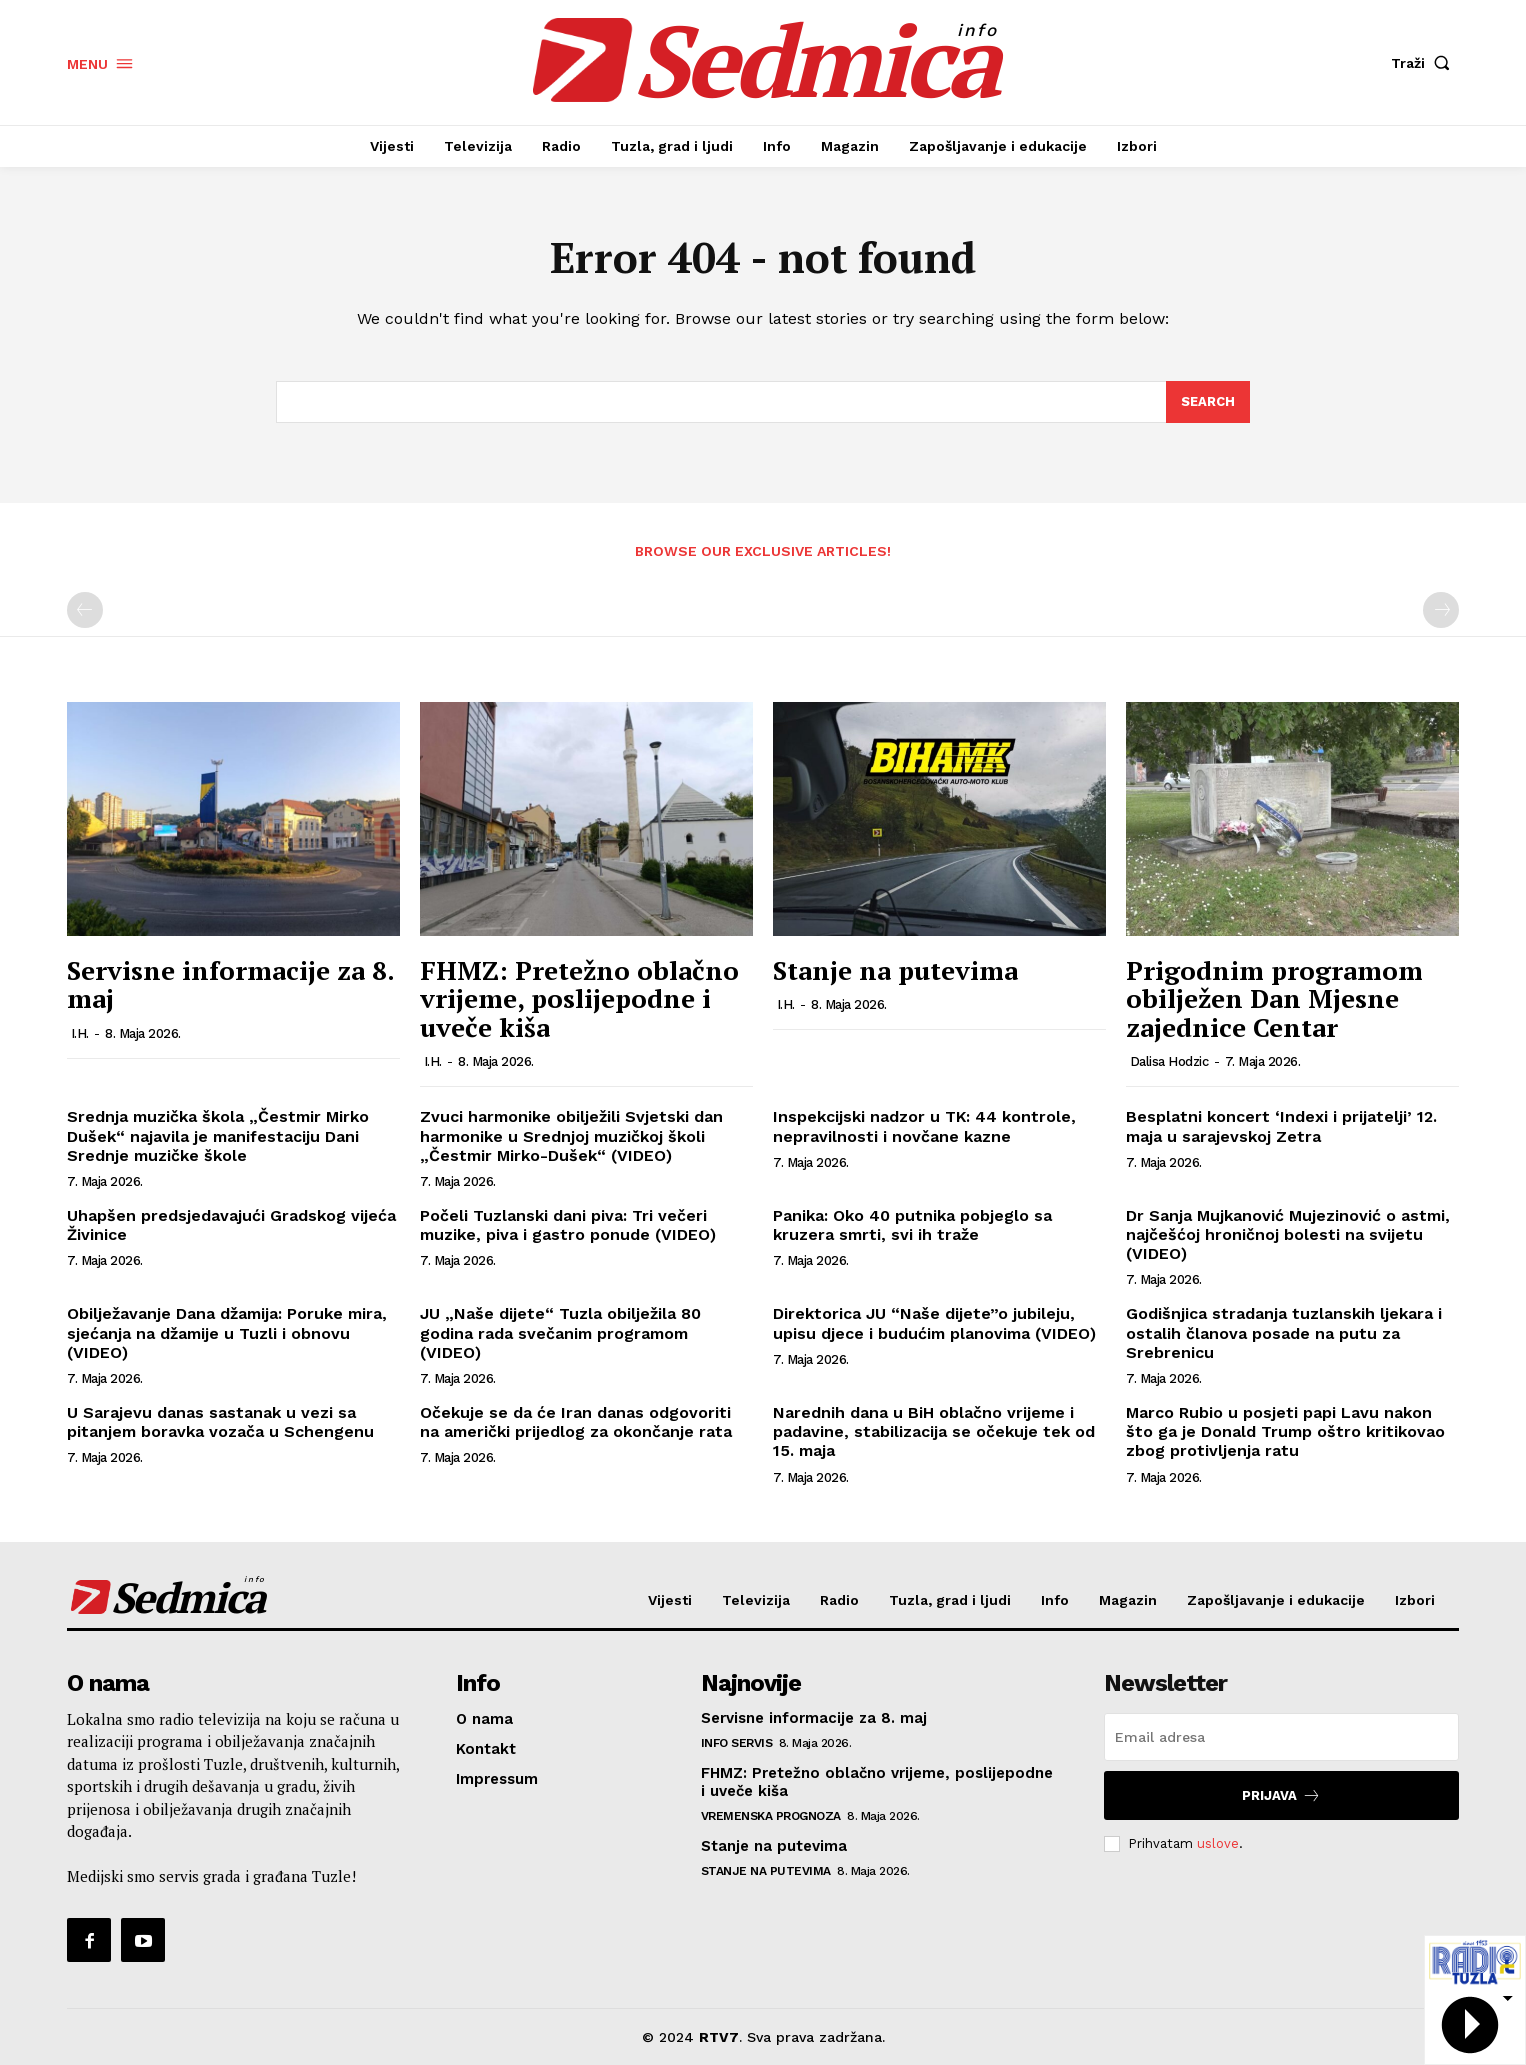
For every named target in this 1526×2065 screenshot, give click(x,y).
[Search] (1208, 402)
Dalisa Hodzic (1169, 1061)
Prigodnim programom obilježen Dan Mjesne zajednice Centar (1274, 998)
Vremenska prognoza (771, 1816)
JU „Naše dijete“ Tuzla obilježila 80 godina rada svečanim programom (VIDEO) (560, 1333)
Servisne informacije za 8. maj (230, 984)
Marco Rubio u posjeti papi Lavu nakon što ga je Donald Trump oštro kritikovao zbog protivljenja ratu (1285, 1431)
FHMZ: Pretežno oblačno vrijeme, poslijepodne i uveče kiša (579, 998)
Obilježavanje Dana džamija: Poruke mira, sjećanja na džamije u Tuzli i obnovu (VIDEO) (227, 1333)
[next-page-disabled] (1441, 611)
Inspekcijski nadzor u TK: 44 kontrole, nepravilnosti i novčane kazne (924, 1126)
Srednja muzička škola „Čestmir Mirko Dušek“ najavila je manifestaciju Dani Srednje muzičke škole (218, 1135)
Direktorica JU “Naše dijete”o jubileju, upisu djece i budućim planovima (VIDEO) (934, 1324)
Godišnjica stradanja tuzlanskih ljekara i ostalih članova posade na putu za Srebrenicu (1284, 1333)
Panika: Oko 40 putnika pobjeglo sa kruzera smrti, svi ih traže (912, 1225)
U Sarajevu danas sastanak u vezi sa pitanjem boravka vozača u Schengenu (220, 1422)
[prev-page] (85, 611)
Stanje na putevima (895, 970)
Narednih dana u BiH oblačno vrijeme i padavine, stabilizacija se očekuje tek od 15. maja (934, 1431)
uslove (1218, 1843)
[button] (1425, 63)
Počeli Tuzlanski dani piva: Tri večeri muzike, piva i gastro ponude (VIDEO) (568, 1225)
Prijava (1281, 1795)
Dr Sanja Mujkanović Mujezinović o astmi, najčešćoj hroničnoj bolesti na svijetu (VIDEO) (1288, 1234)
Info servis (737, 1743)
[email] (1281, 1737)
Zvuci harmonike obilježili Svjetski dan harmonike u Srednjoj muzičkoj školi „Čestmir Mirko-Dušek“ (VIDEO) (571, 1135)
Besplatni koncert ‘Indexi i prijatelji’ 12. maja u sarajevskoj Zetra (1281, 1126)
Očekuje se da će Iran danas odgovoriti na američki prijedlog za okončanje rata (576, 1422)
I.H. (80, 1033)
